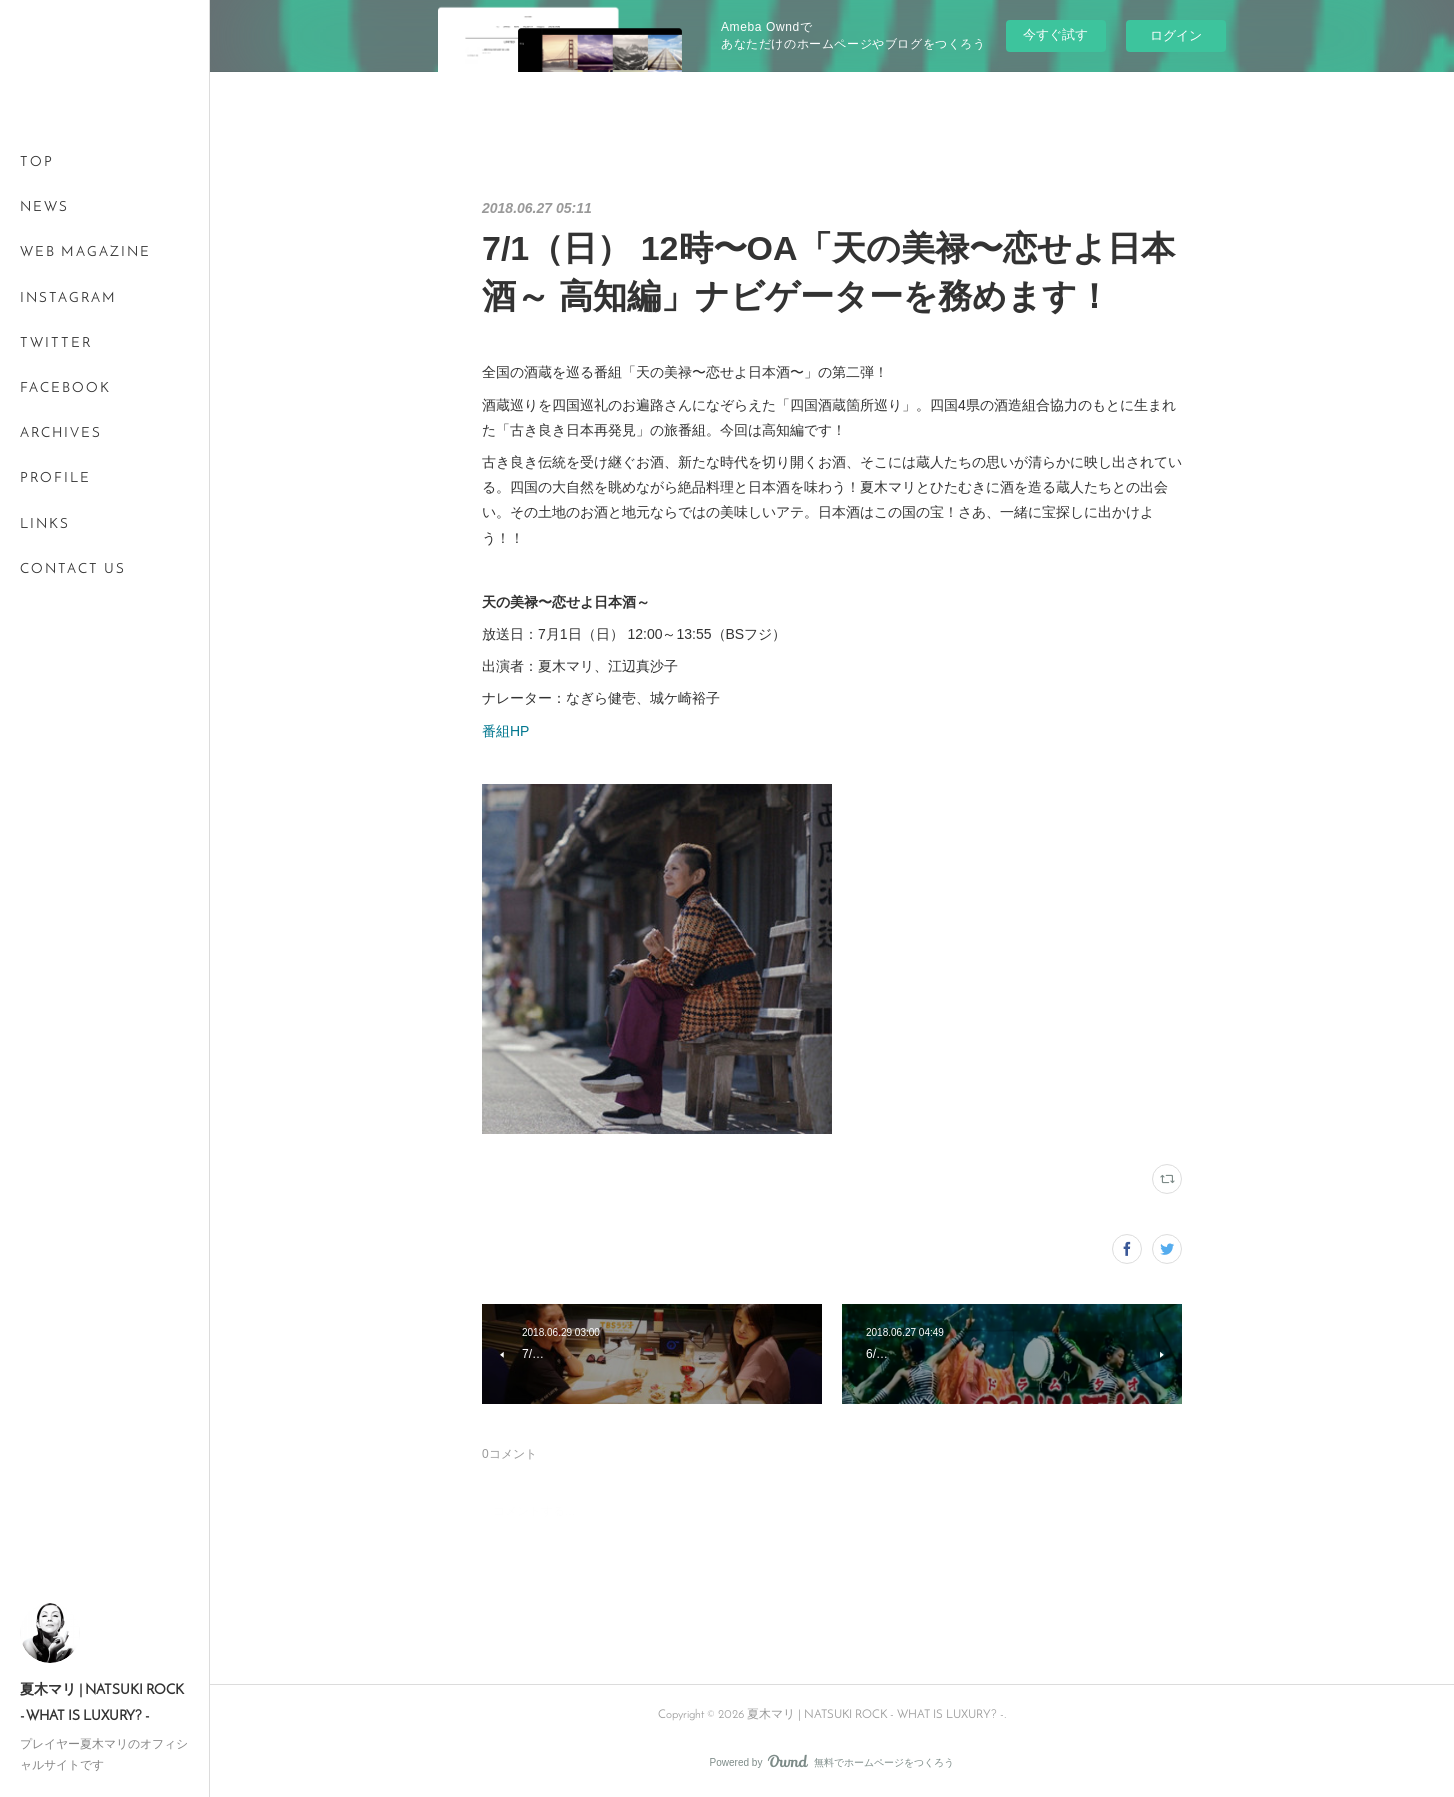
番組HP (505, 731)
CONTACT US (73, 569)
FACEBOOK (65, 388)
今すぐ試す (1055, 34)
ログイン (1176, 35)
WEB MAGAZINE (85, 252)
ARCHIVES (61, 433)
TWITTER (56, 343)
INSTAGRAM (68, 298)
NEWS (44, 207)
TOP (37, 162)
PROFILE (55, 478)
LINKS (45, 524)
